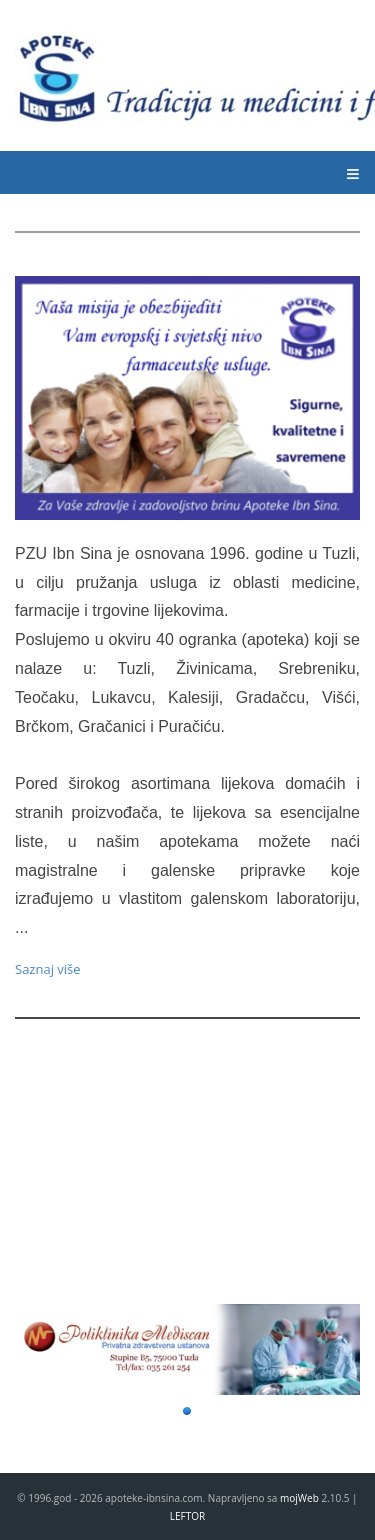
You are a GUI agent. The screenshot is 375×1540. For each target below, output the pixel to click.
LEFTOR (187, 1516)
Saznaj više (48, 969)
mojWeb (299, 1498)
